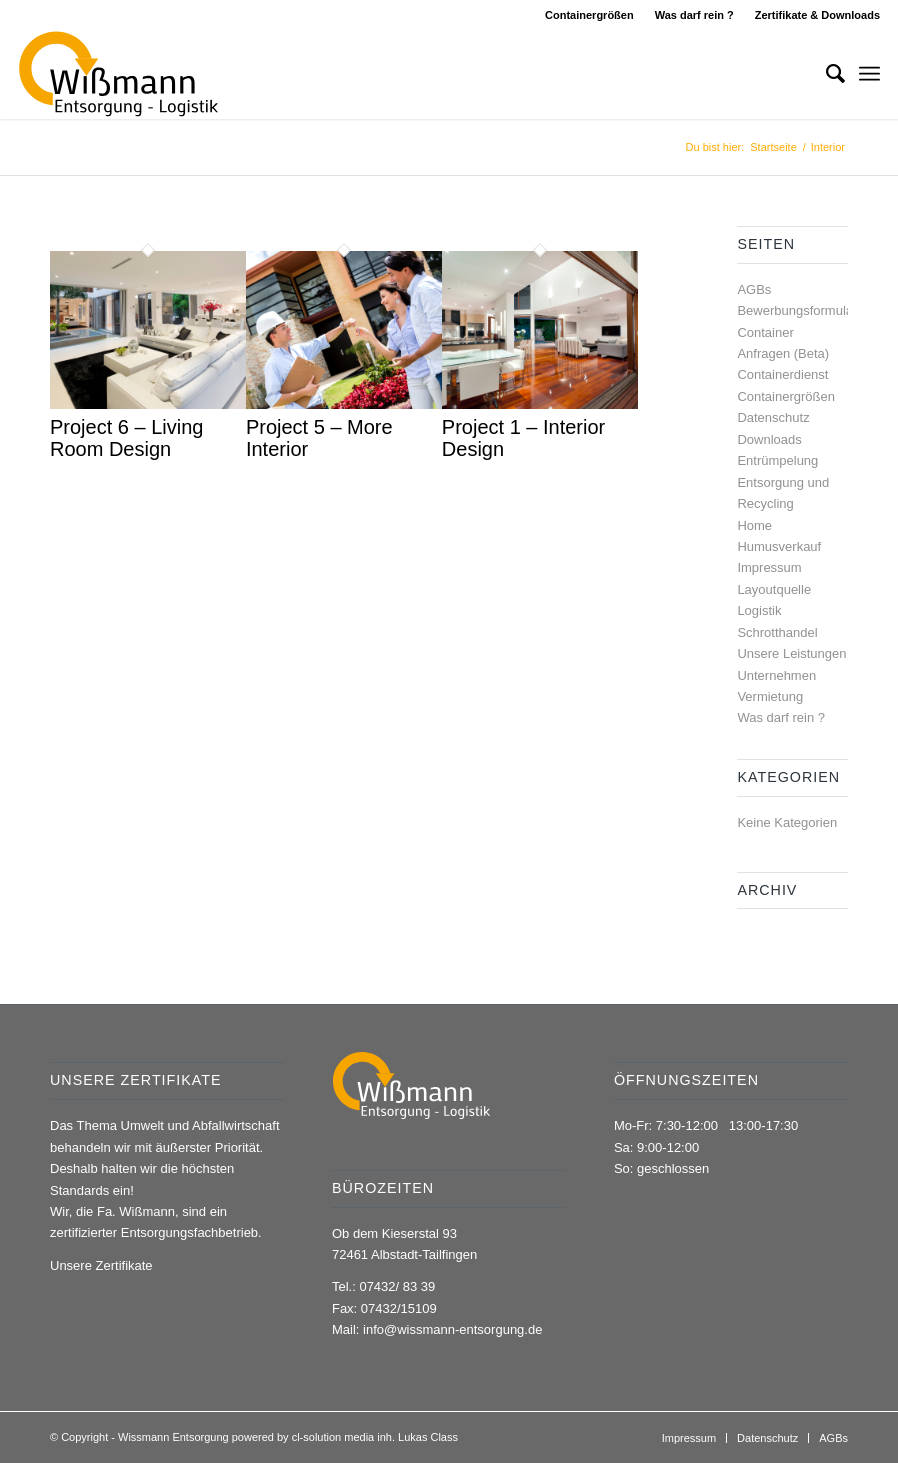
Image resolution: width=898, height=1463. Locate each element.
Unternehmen (776, 675)
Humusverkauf (779, 546)
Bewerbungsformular (797, 310)
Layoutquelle (774, 589)
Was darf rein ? (694, 15)
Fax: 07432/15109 (384, 1308)
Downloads (769, 439)
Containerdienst (782, 374)
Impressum (769, 567)
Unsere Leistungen (791, 653)
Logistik (759, 610)
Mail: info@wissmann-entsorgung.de (437, 1329)
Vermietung (770, 696)
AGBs (754, 289)
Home (754, 525)
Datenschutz (773, 417)
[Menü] (869, 74)
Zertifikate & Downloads (817, 15)
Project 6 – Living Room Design (126, 438)
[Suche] (825, 74)
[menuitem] (590, 15)
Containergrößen (589, 15)
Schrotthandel (777, 632)
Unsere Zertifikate (101, 1265)
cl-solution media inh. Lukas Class (375, 1437)
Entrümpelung (777, 460)
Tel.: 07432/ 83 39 (383, 1286)
